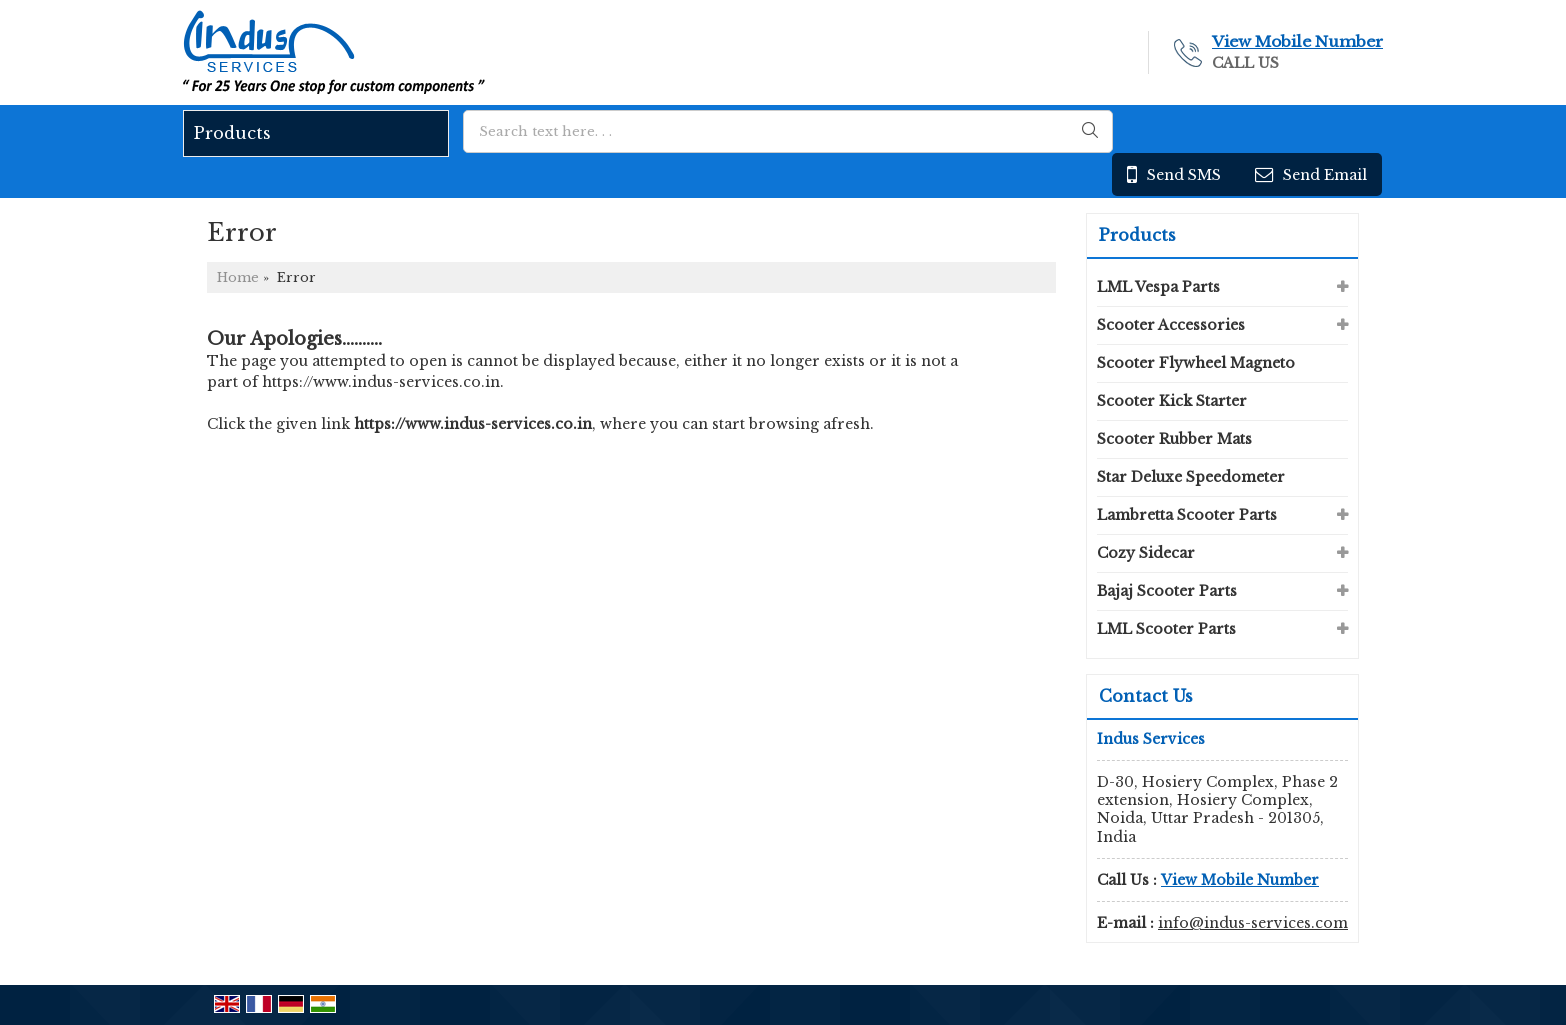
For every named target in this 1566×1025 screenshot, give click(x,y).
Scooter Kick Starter (1172, 401)
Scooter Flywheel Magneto (1196, 363)
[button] (1297, 41)
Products (232, 133)
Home (238, 277)
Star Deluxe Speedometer (1191, 477)
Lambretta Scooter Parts (1187, 515)
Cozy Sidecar (1146, 553)
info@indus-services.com (1253, 923)
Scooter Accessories (1171, 325)
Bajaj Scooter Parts (1167, 591)
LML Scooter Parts (1166, 629)
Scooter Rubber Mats (1174, 439)
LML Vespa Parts (1158, 287)
